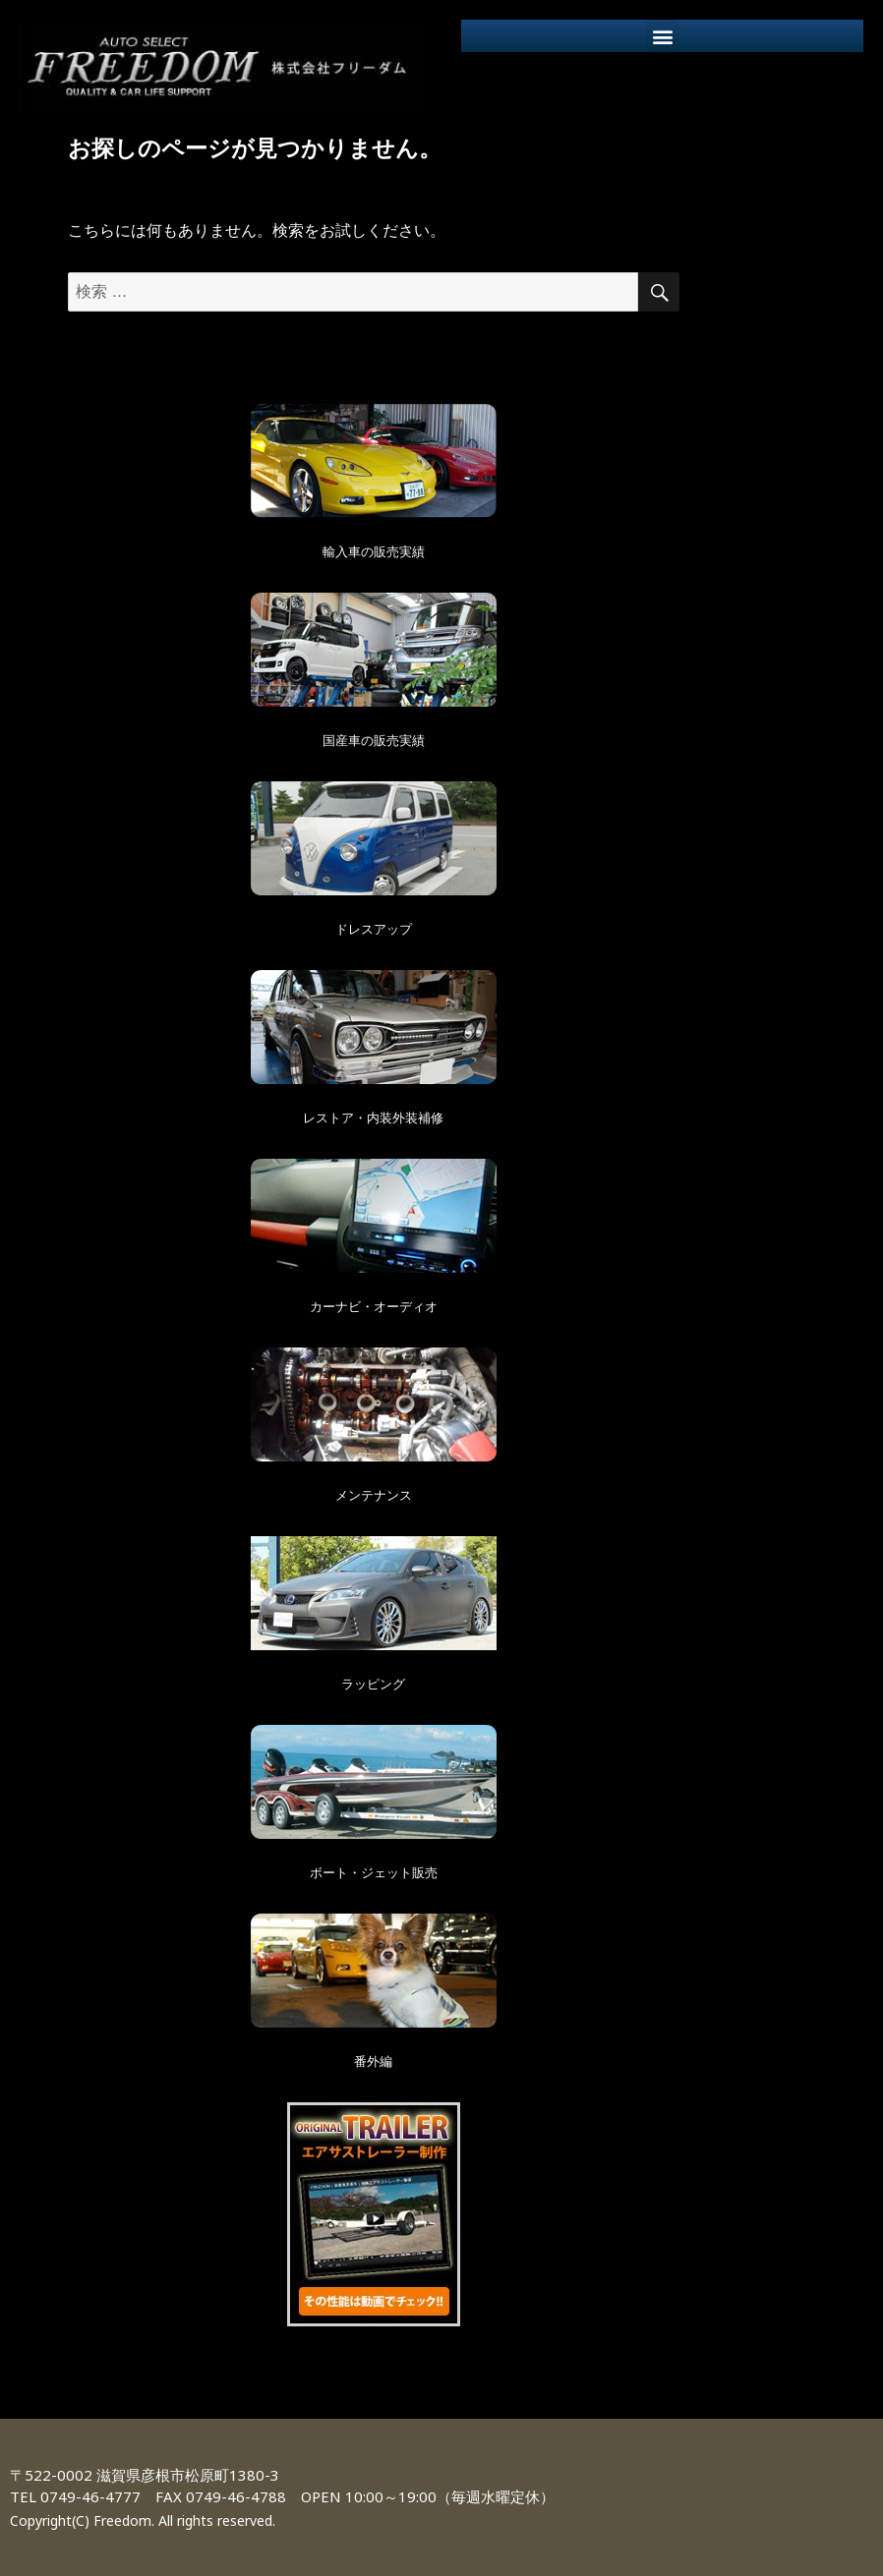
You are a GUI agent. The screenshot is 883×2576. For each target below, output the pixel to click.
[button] (662, 36)
